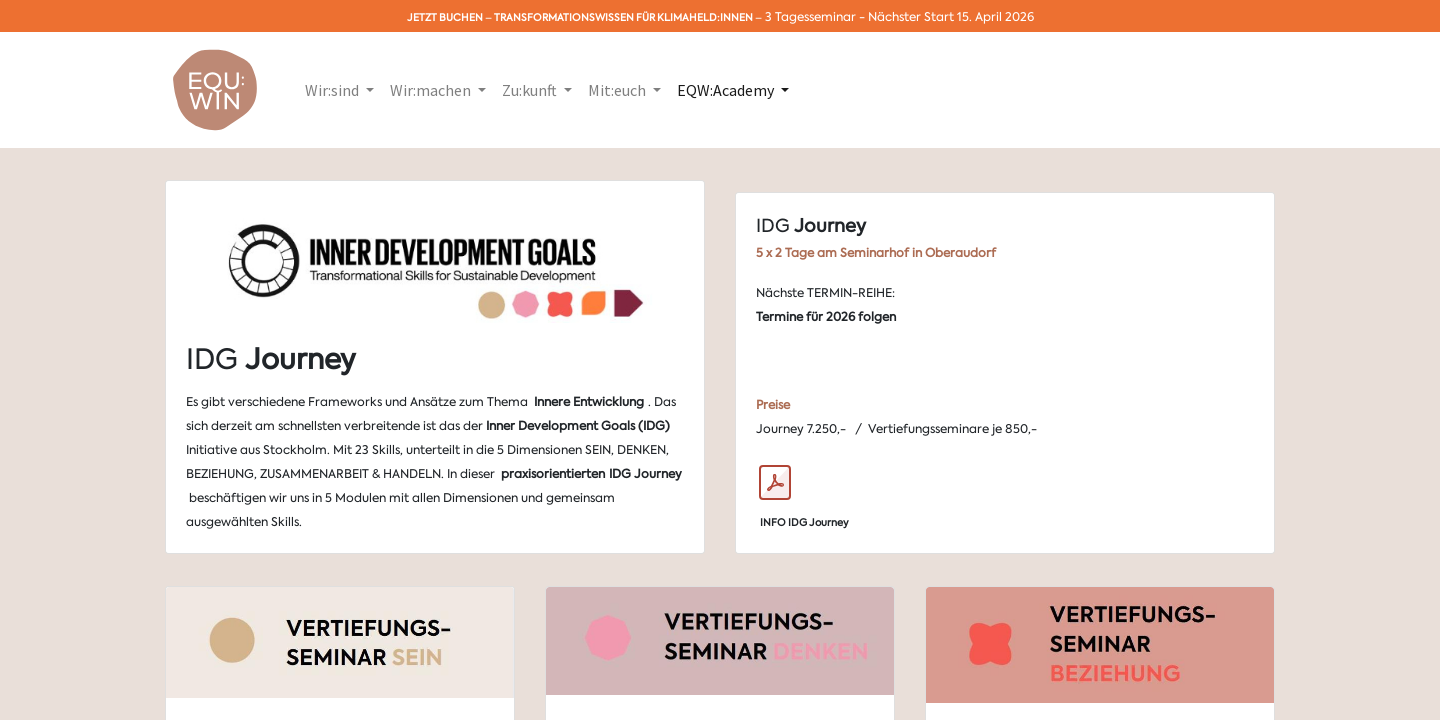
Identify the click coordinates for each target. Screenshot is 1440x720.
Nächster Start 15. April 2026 (951, 17)
